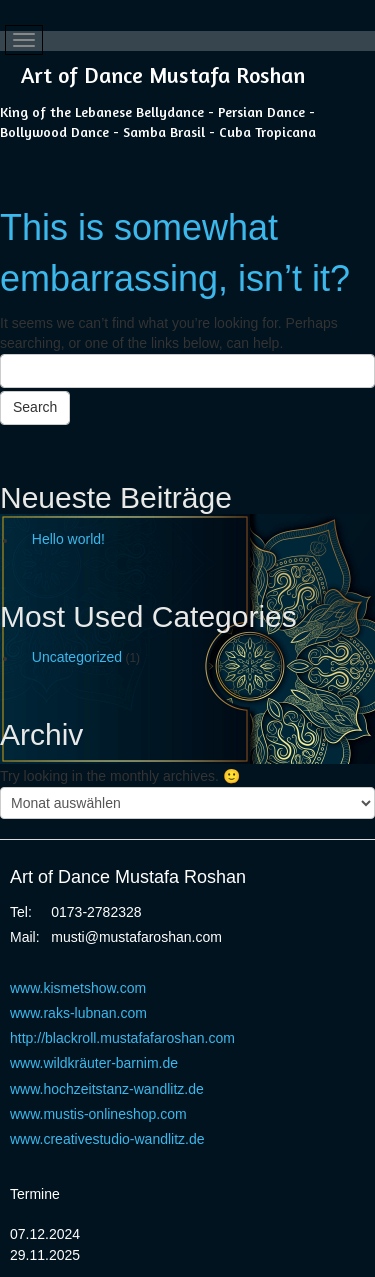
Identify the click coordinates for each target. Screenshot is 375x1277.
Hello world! (68, 539)
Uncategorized (77, 657)
